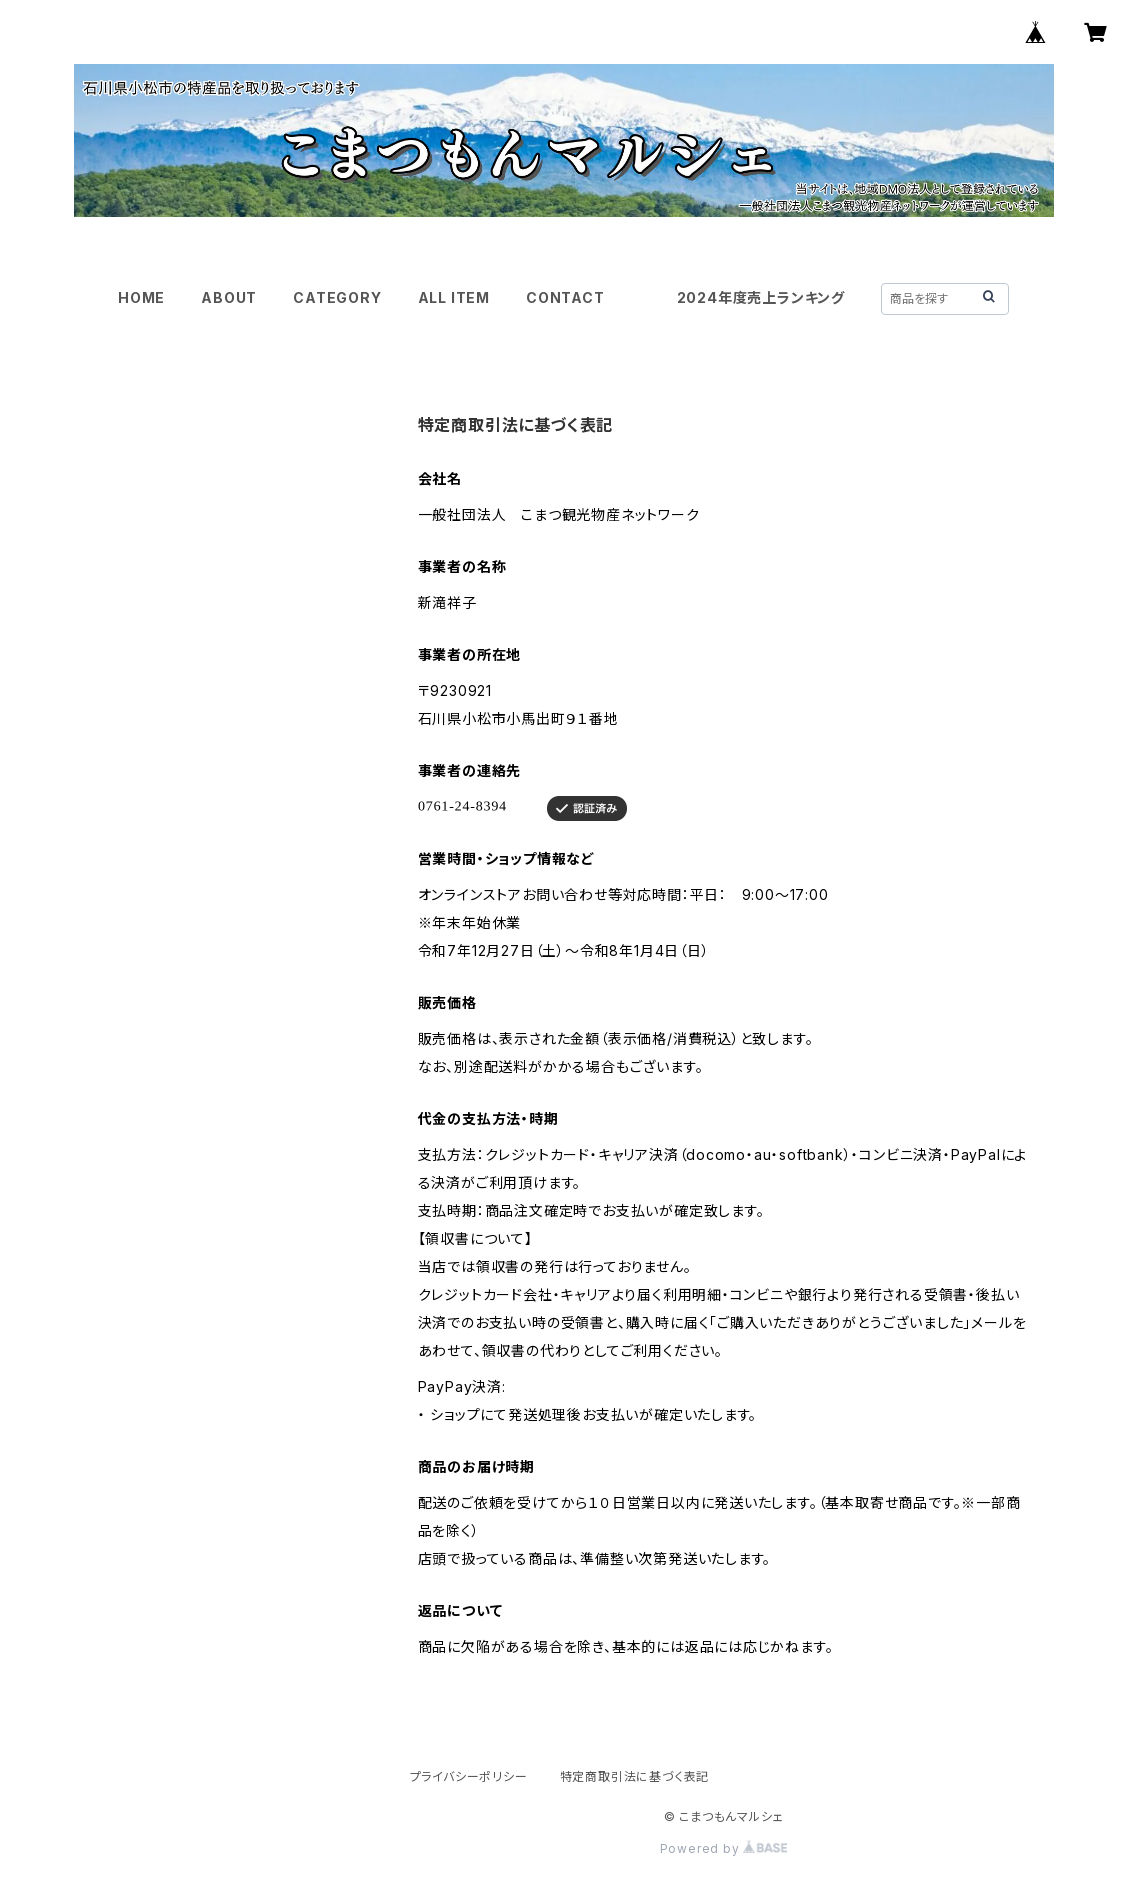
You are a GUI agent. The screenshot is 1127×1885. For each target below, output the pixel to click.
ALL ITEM (454, 297)
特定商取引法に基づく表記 (635, 1776)
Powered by (724, 1848)
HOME (141, 297)
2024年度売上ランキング (761, 297)
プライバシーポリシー (469, 1776)
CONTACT (565, 297)
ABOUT (229, 297)
